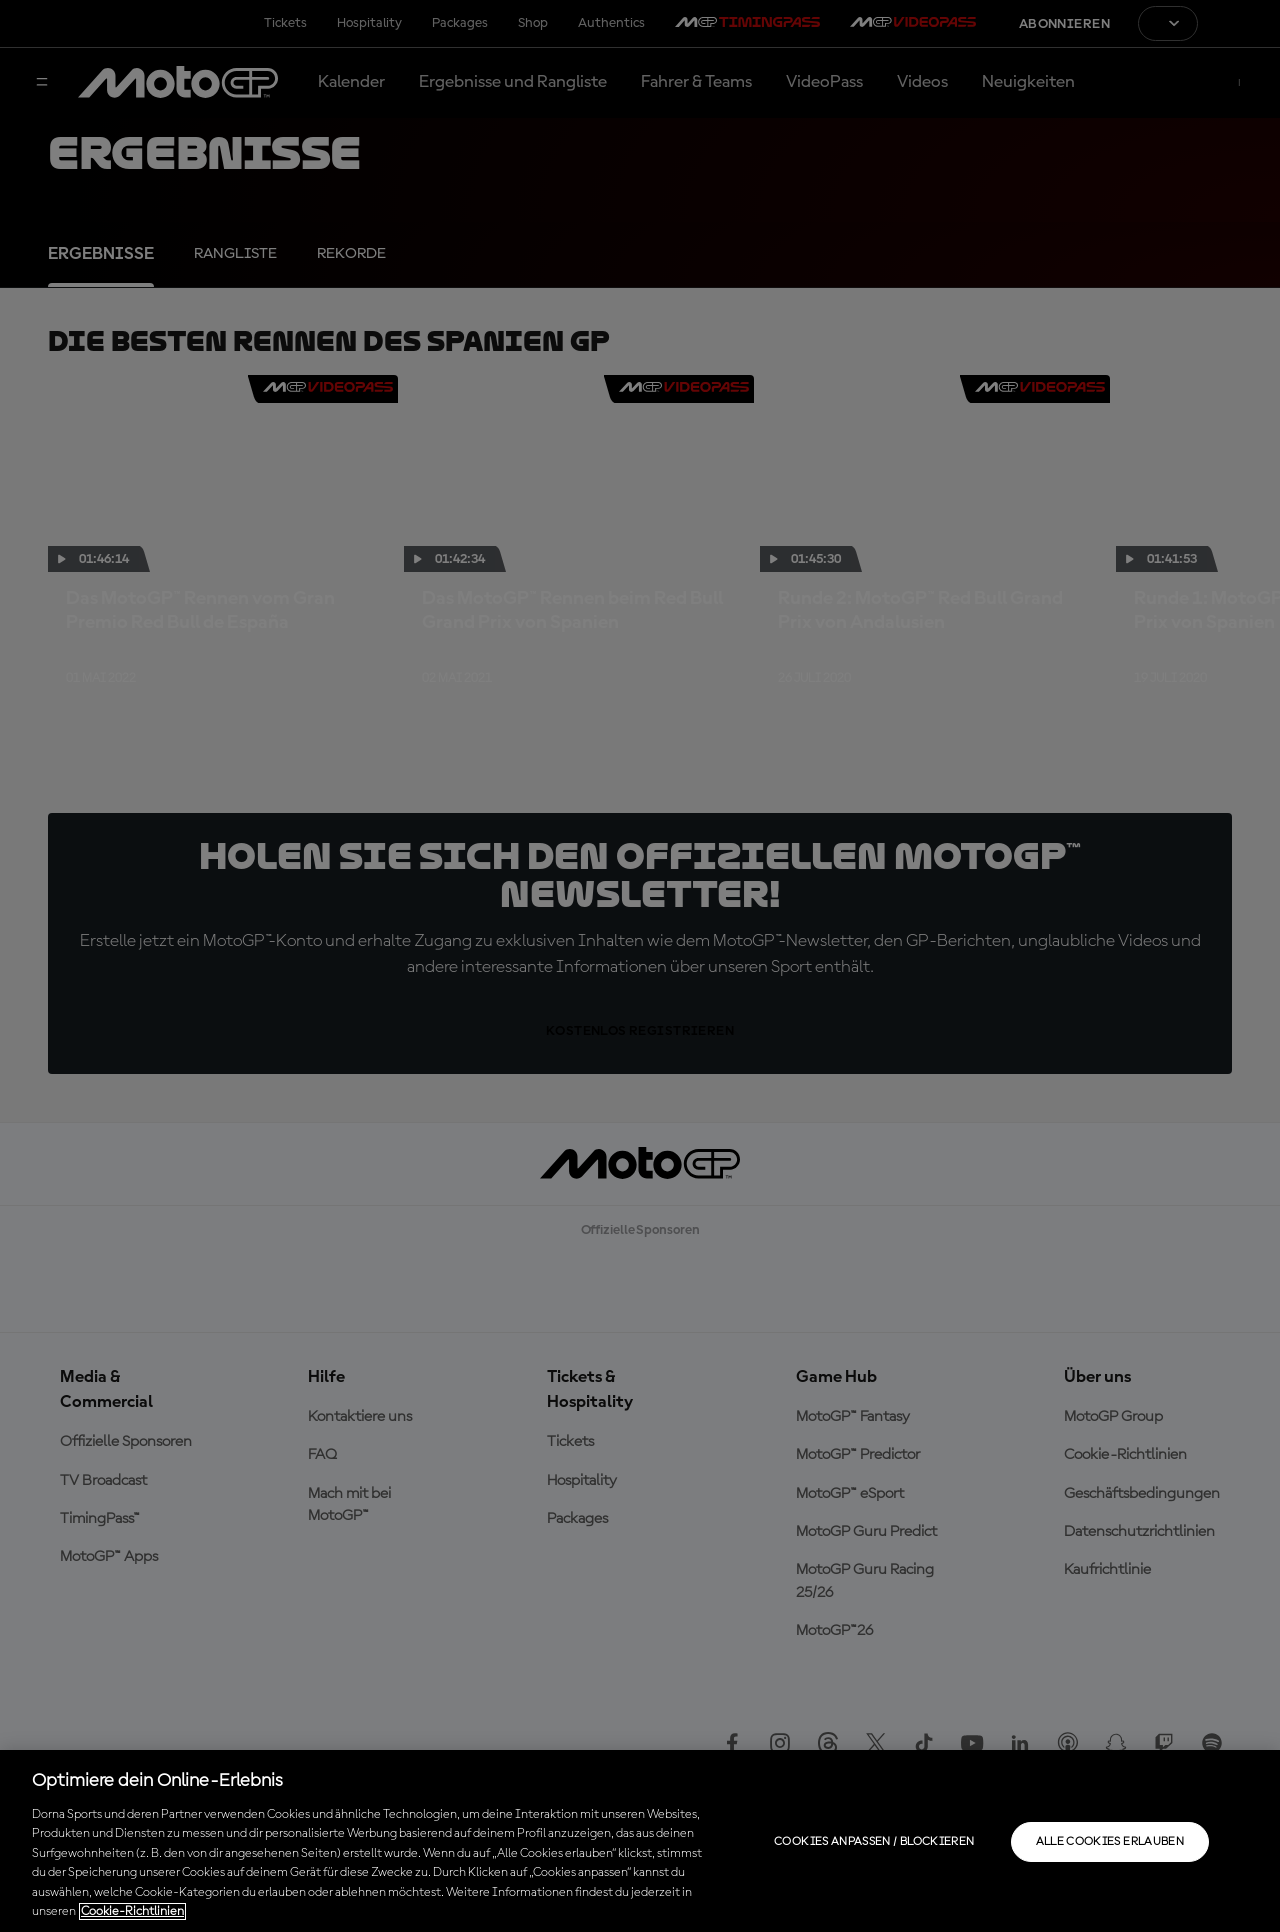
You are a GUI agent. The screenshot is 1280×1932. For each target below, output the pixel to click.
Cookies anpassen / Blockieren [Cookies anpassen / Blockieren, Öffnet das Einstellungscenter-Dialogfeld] (874, 1842)
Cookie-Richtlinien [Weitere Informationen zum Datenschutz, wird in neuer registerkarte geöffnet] (132, 1911)
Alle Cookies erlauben (1110, 1842)
